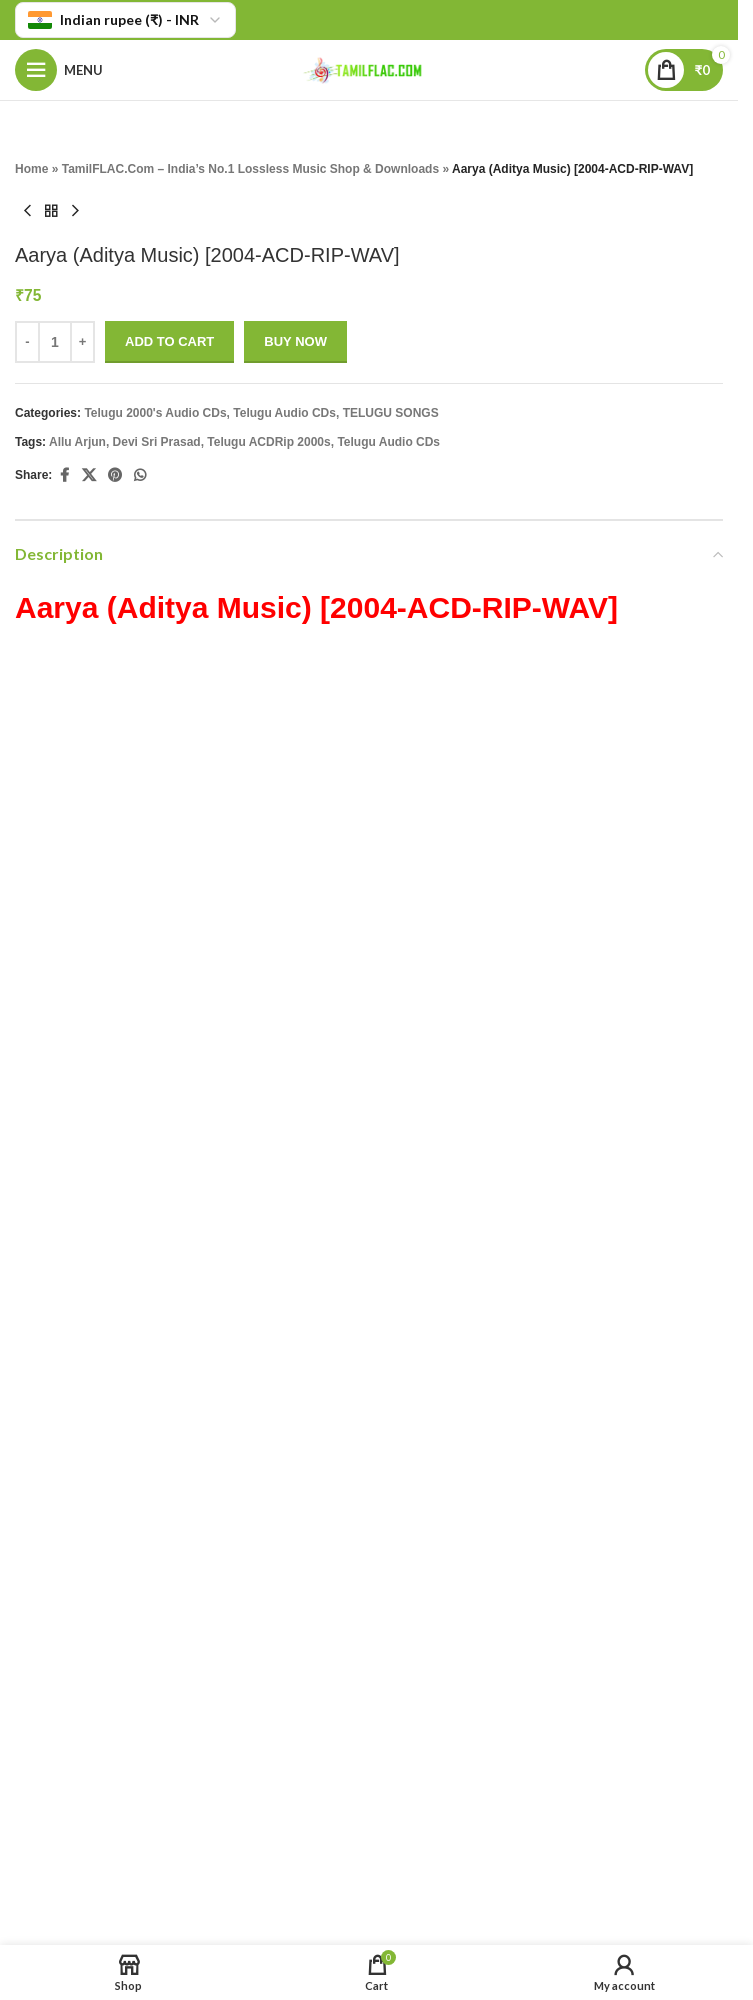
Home (31, 169)
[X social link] (89, 475)
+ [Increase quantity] (83, 341)
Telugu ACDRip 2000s (268, 442)
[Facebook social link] (64, 475)
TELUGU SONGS (391, 413)
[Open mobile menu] (59, 70)
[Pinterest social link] (115, 475)
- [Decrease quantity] (27, 341)
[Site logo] (369, 68)
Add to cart (169, 341)
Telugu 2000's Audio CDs (155, 413)
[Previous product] (27, 211)
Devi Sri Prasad (157, 442)
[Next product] (75, 211)
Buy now (295, 341)
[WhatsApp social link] (140, 475)
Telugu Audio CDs (284, 413)
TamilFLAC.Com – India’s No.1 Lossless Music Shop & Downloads (250, 169)
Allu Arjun (77, 442)
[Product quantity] (55, 342)
